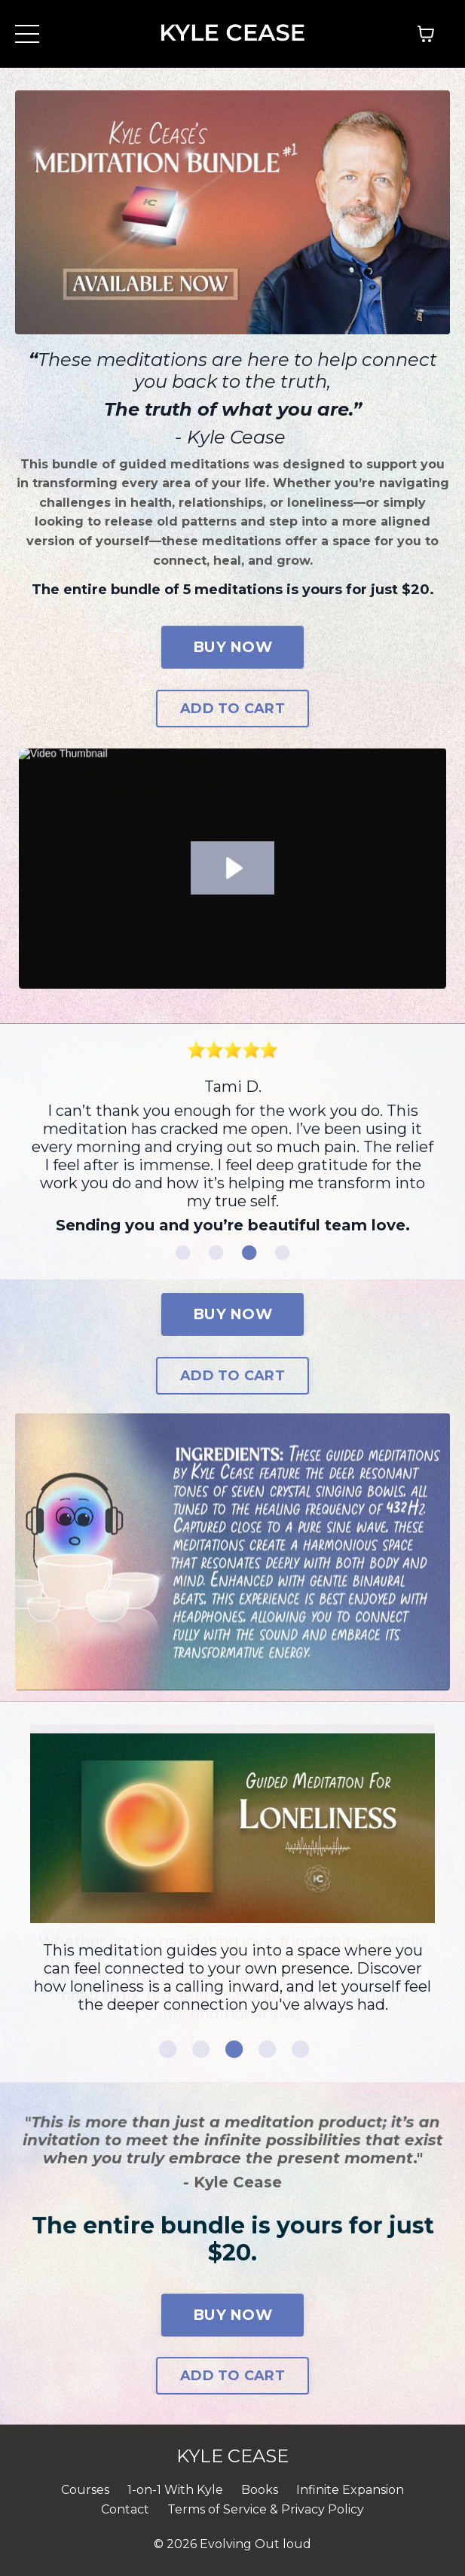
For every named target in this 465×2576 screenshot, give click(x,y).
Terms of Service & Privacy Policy (265, 2509)
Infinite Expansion (350, 2490)
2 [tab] (216, 1253)
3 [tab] (249, 1253)
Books (259, 2490)
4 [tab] (282, 1253)
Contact (125, 2509)
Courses (85, 2490)
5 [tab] (299, 2048)
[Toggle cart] (426, 34)
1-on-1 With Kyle (175, 2490)
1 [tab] (183, 1253)
